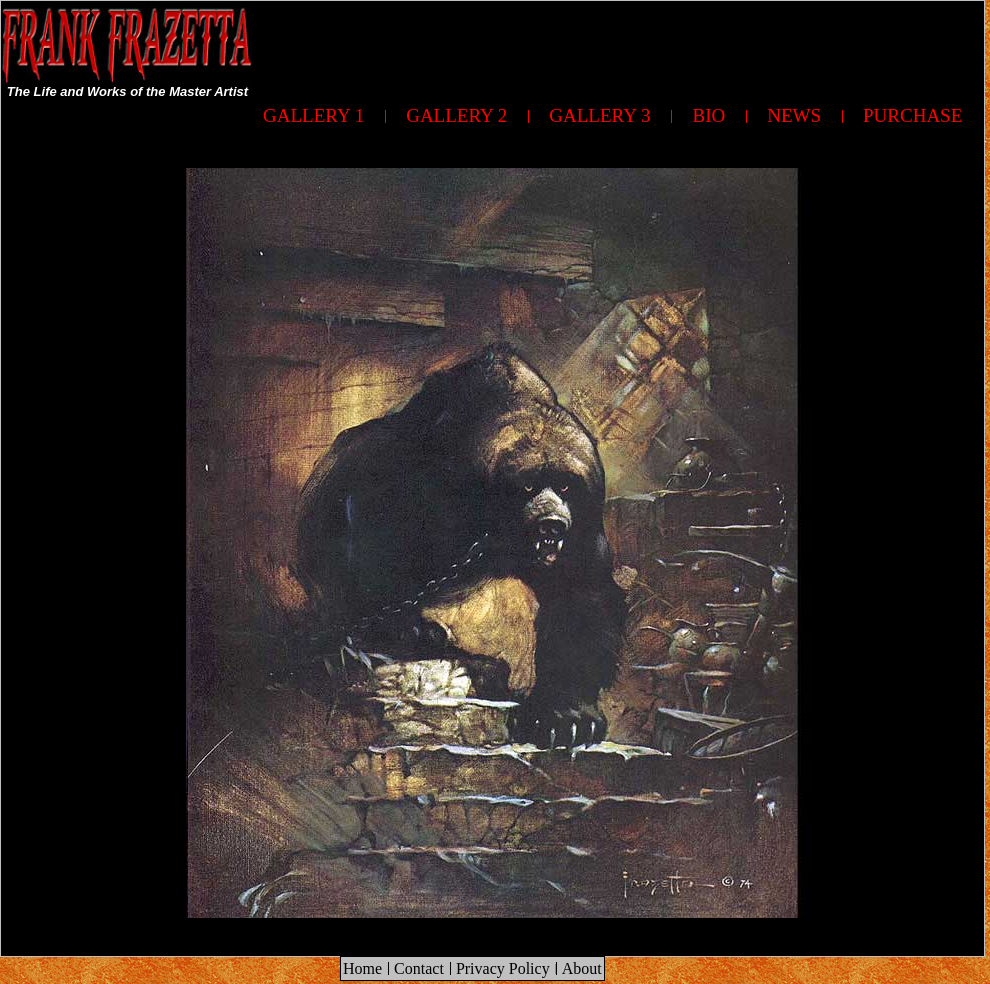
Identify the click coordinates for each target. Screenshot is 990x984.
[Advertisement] (427, 141)
